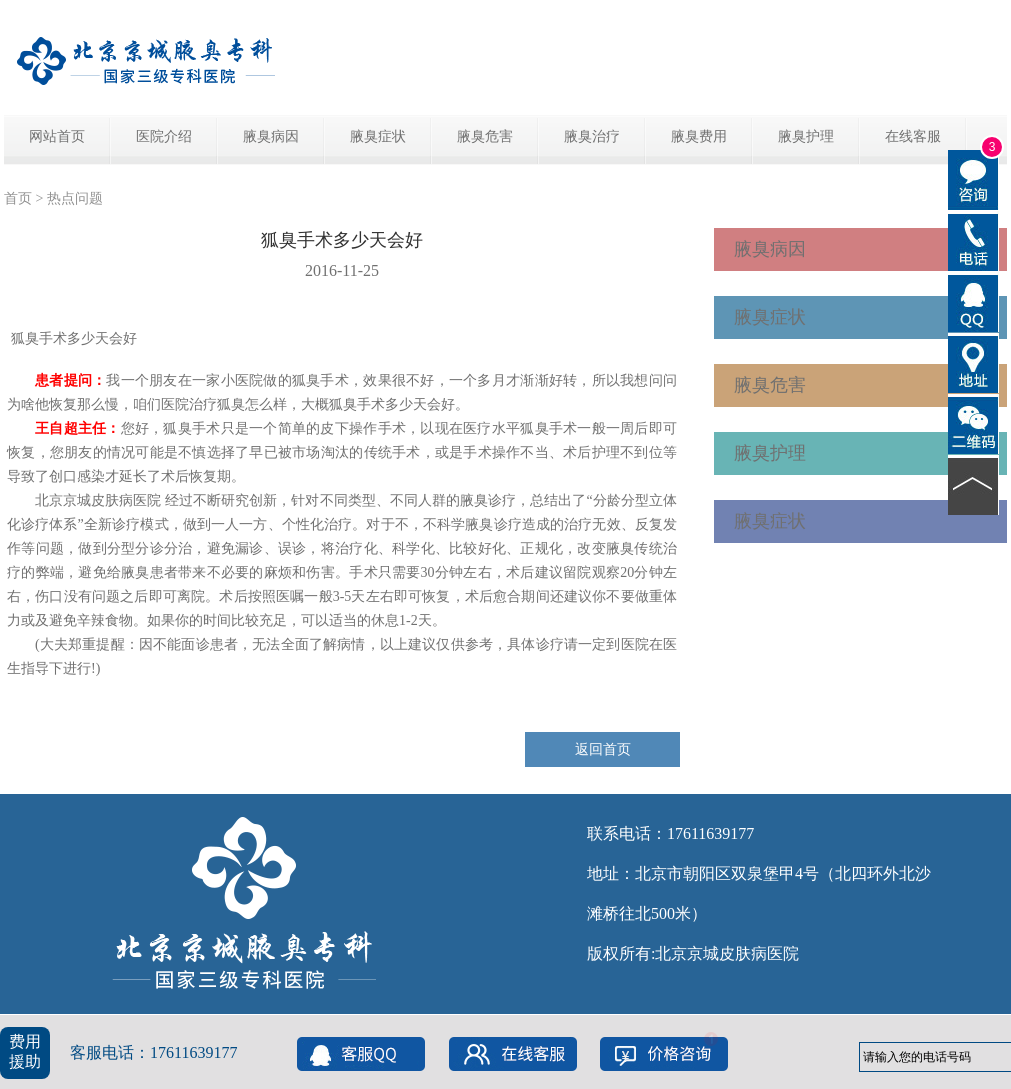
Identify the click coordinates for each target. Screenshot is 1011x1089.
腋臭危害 (485, 136)
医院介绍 (164, 136)
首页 (18, 198)
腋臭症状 (378, 136)
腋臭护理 (806, 136)
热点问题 (75, 198)
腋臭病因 (271, 136)
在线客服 (913, 136)
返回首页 (603, 749)
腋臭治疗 (592, 136)
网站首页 (57, 136)
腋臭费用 (699, 136)
